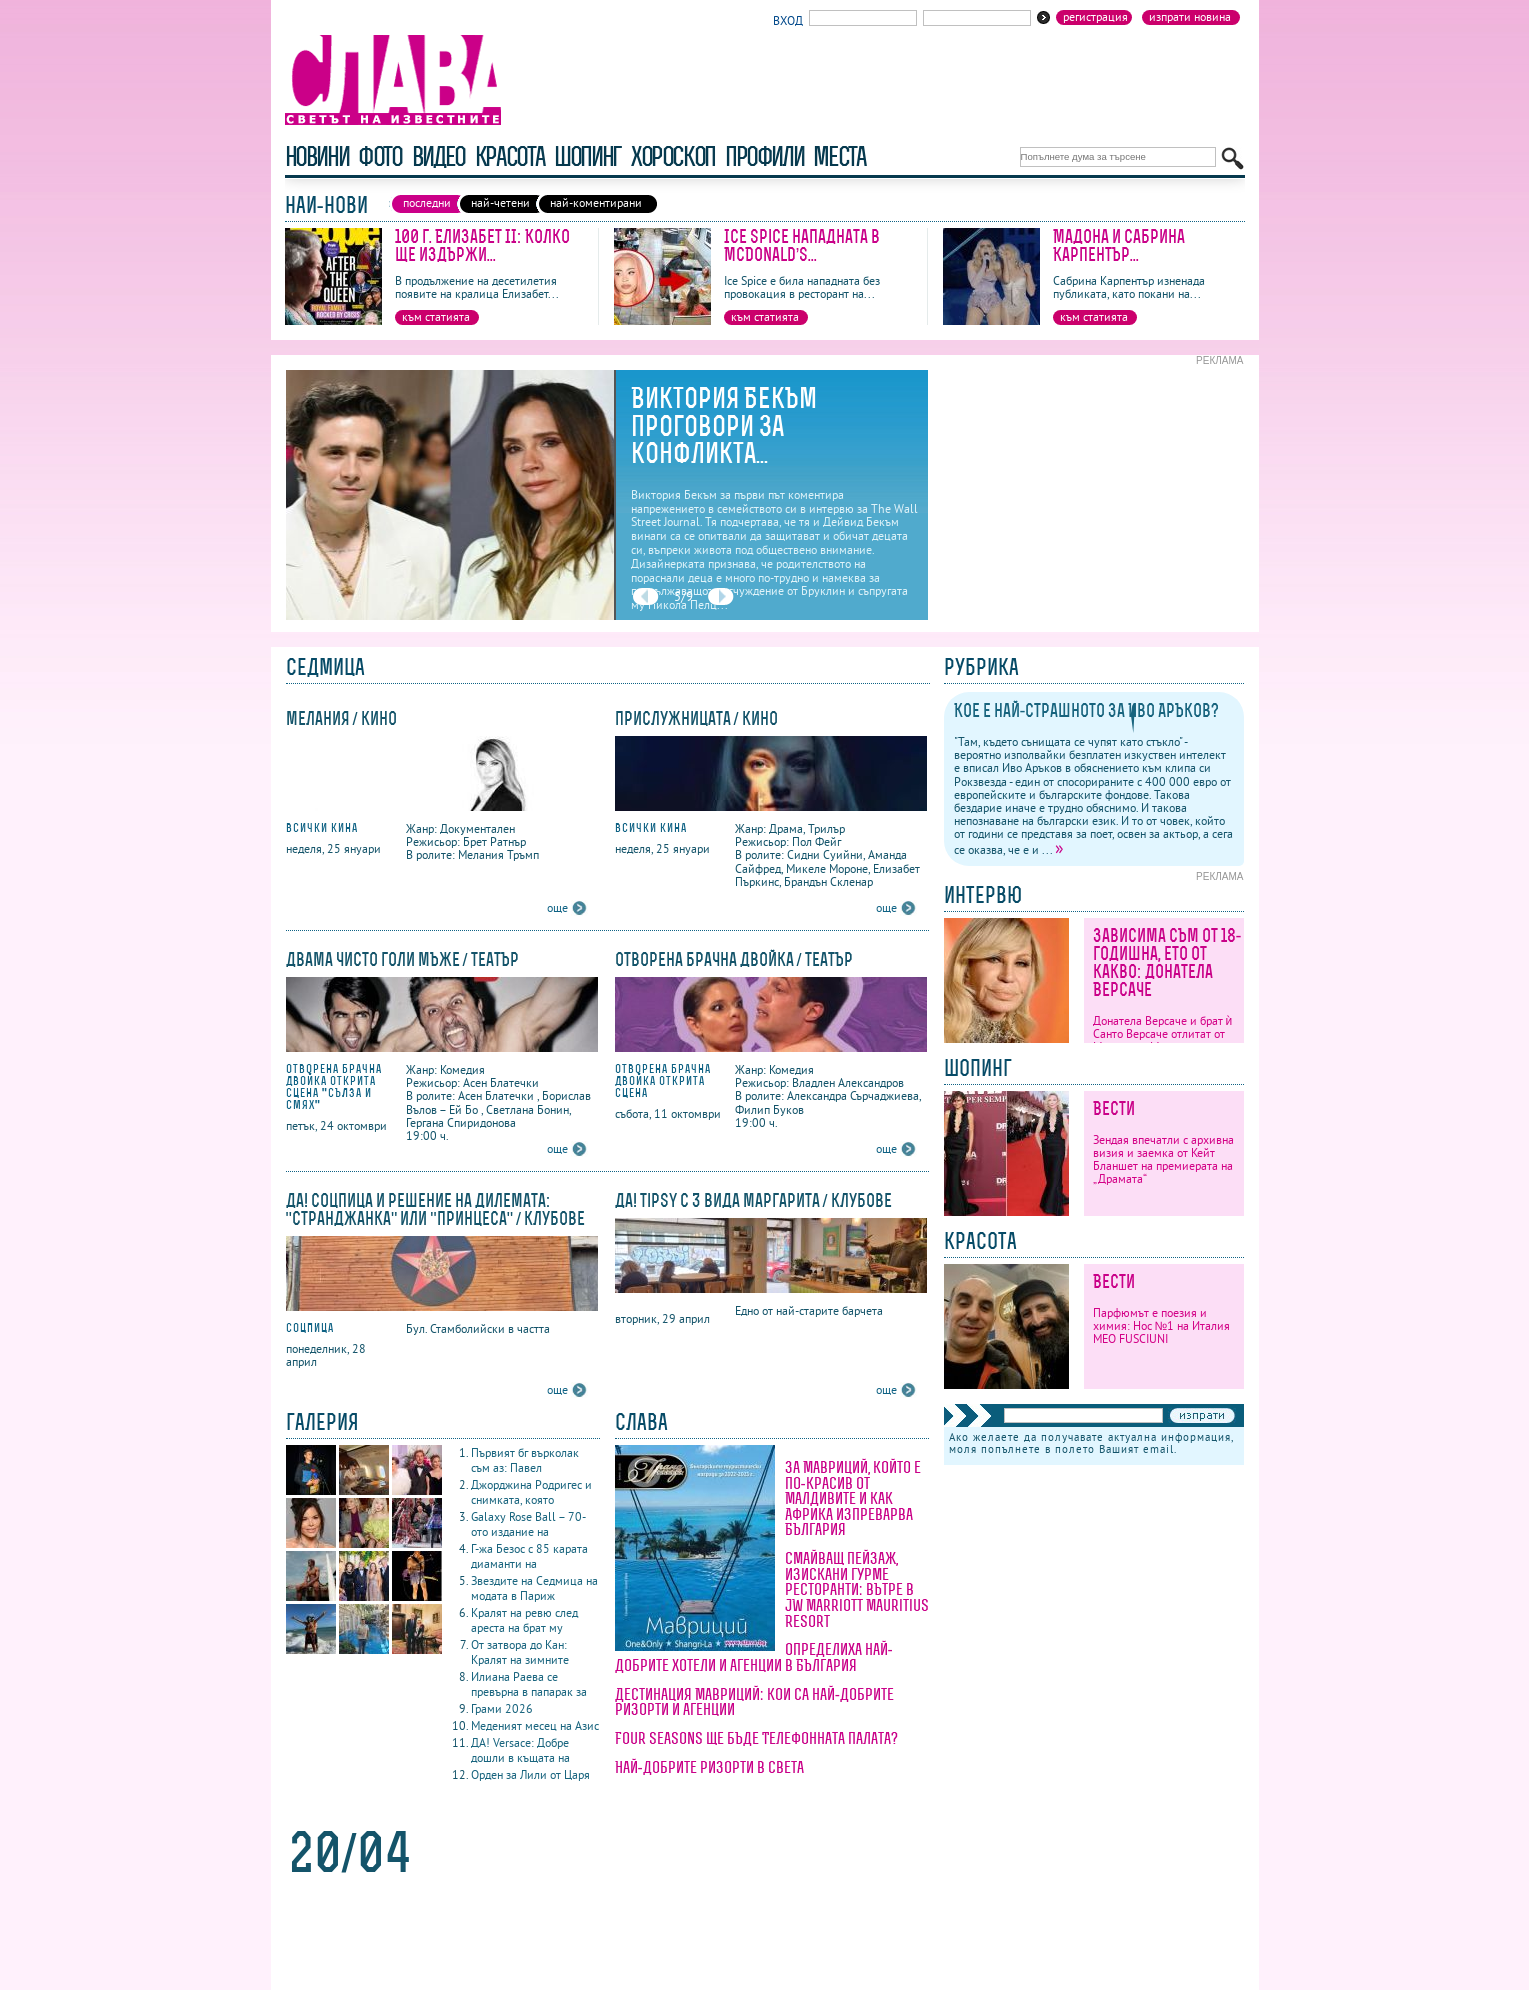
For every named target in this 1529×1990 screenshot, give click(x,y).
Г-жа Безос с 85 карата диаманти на (529, 1556)
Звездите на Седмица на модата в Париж (534, 1588)
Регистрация (1095, 17)
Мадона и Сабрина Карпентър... (1119, 245)
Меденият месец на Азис (535, 1725)
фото (380, 156)
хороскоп (673, 156)
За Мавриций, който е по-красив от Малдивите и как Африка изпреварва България (853, 1498)
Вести (1114, 1108)
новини (317, 156)
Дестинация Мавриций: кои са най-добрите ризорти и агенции (755, 1702)
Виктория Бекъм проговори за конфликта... (724, 425)
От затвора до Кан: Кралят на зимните (520, 1652)
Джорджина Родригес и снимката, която (531, 1492)
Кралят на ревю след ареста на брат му (524, 1620)
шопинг (587, 156)
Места (839, 156)
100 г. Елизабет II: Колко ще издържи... (482, 245)
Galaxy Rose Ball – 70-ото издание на (528, 1524)
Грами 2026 (502, 1708)
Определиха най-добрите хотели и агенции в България (754, 1657)
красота (509, 156)
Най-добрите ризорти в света (709, 1767)
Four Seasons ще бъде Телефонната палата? (756, 1738)
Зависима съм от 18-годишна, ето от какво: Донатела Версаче (1167, 962)
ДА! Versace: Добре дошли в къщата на (520, 1750)
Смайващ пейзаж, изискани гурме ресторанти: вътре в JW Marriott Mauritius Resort (857, 1589)
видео (438, 156)
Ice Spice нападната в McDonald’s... (802, 245)
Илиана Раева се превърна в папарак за (529, 1684)
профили (764, 156)
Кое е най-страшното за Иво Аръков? (1087, 710)
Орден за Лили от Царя (530, 1774)
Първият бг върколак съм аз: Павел (525, 1460)
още (557, 907)
